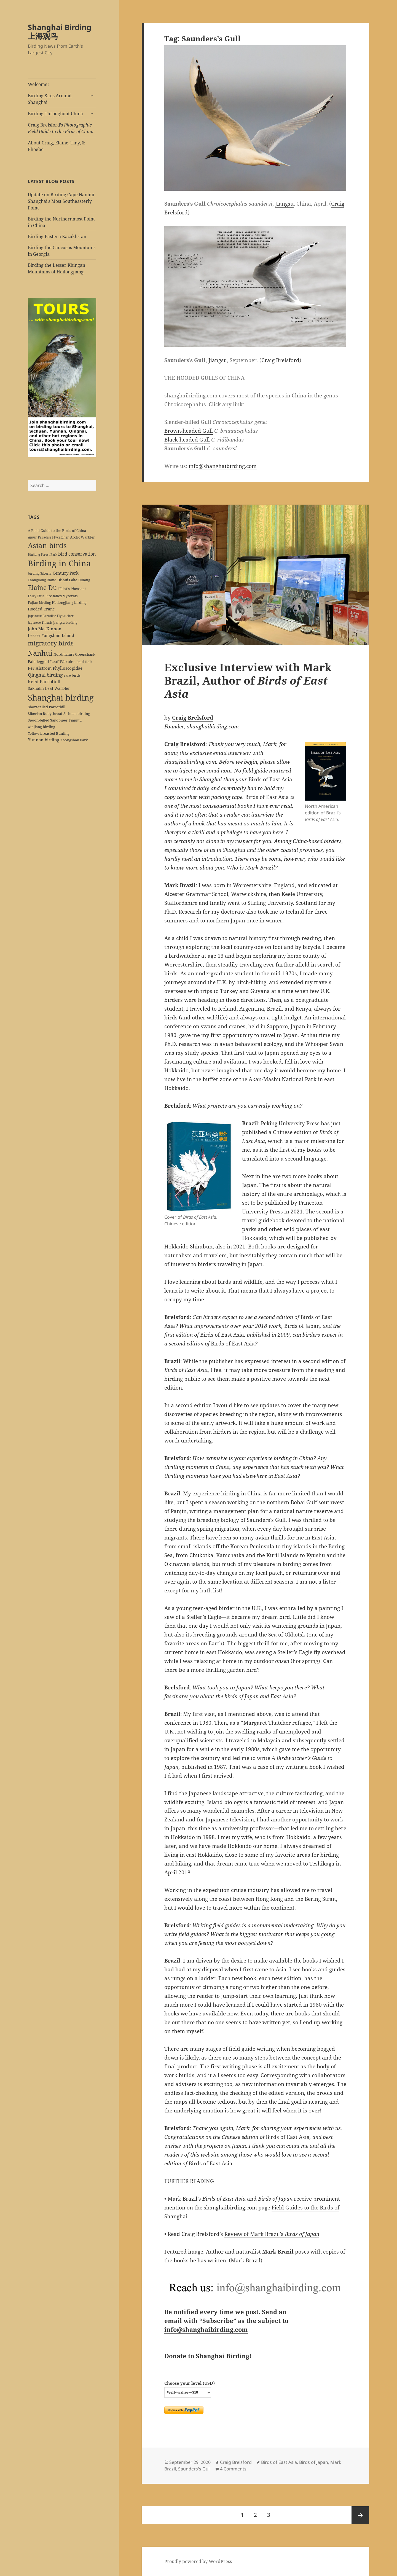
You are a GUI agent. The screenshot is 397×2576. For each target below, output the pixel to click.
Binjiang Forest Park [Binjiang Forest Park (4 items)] (42, 554)
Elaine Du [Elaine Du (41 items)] (42, 587)
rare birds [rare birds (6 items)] (72, 675)
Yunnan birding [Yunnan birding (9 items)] (43, 739)
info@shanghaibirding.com (223, 466)
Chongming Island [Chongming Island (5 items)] (42, 580)
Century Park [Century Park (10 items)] (66, 573)
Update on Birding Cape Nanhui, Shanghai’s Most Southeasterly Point (61, 201)
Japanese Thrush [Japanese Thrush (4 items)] (40, 623)
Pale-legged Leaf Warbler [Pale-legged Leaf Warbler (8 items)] (51, 661)
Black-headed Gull (187, 439)
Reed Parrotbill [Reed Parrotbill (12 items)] (44, 682)
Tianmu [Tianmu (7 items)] (75, 720)
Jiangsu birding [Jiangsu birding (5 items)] (65, 622)
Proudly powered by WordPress (198, 2561)
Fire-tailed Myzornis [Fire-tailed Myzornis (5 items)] (61, 596)
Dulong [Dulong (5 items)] (84, 580)
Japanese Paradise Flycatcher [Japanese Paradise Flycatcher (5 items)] (51, 615)
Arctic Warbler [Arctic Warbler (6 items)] (82, 537)
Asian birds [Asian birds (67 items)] (47, 545)
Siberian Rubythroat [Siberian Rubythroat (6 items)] (45, 713)
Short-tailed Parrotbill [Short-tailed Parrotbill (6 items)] (46, 706)
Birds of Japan (313, 2462)
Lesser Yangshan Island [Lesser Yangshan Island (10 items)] (51, 635)
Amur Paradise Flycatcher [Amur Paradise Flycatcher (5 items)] (48, 537)
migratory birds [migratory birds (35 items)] (51, 643)
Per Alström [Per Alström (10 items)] (40, 668)
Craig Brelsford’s (60, 128)
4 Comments (233, 2469)
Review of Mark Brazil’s (271, 2234)
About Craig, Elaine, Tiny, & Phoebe (56, 146)
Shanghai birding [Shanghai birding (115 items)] (61, 697)
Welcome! (38, 84)
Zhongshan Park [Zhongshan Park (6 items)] (74, 739)
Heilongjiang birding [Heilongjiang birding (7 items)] (69, 602)
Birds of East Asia (279, 2462)
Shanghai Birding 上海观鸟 (59, 31)
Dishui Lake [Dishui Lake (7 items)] (67, 579)
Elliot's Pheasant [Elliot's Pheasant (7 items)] (72, 588)
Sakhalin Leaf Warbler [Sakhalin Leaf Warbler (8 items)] (49, 688)
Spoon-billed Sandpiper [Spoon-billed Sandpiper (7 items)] (48, 720)
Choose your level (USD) (189, 2383)
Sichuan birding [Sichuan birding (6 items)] (76, 713)
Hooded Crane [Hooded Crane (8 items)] (41, 609)
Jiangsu (284, 203)
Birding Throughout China (55, 114)
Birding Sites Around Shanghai (50, 99)
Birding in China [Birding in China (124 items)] (59, 563)
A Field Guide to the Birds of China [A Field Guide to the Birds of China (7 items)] (57, 530)
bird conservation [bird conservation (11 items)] (77, 554)
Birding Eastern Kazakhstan (57, 236)
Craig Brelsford (280, 360)
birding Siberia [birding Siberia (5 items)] (40, 573)
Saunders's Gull (194, 2469)
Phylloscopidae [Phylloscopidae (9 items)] (67, 668)
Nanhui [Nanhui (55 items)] (40, 653)
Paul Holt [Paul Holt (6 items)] (84, 661)
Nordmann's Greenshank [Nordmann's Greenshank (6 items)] (74, 654)
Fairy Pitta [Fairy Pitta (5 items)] (36, 596)
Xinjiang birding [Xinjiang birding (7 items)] (41, 726)
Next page (360, 2515)
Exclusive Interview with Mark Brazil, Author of (248, 680)
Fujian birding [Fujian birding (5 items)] (39, 602)
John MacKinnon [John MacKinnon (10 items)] (44, 628)
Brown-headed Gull (188, 430)
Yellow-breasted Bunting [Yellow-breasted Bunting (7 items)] (48, 733)
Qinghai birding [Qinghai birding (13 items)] (45, 675)
